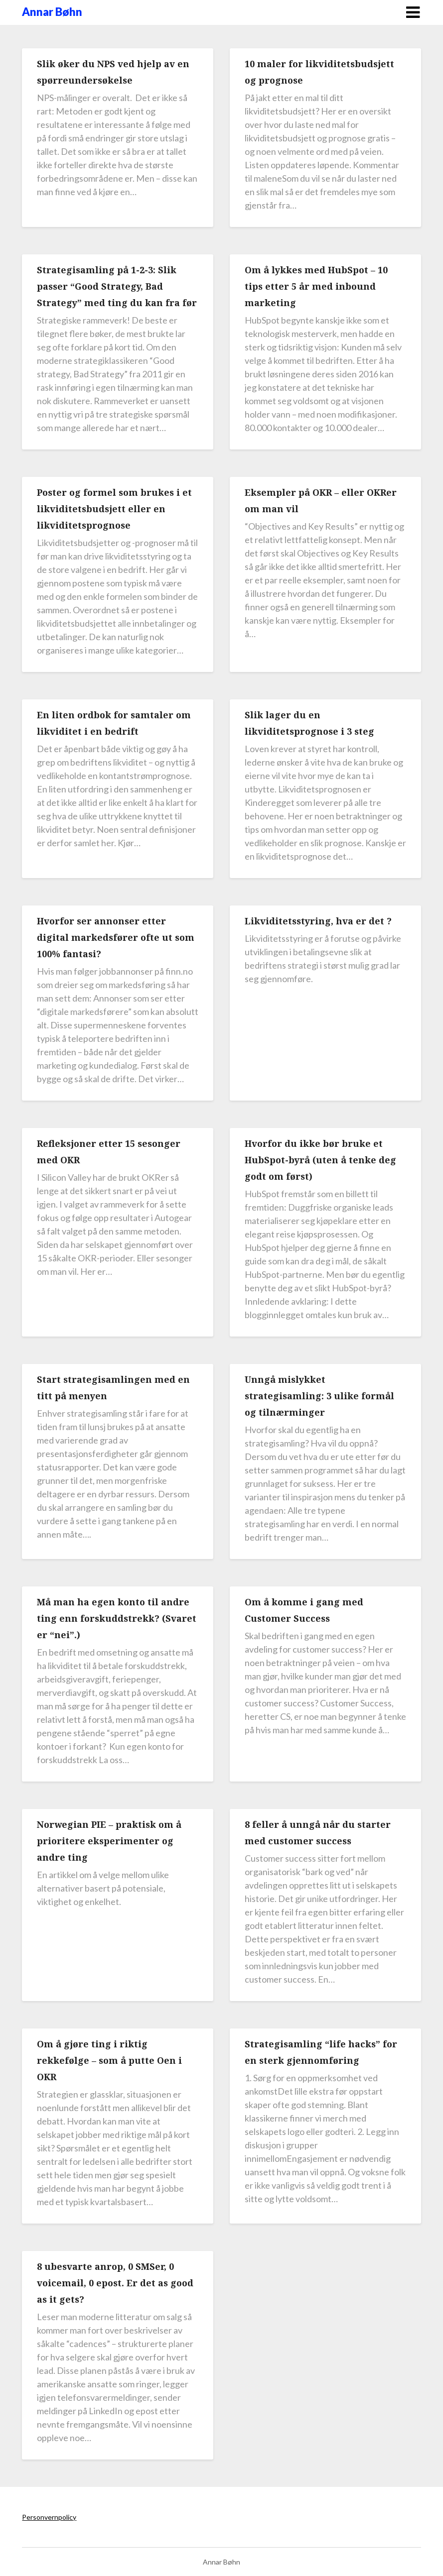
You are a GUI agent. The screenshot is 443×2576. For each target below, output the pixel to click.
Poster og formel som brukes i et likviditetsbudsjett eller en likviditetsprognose (114, 508)
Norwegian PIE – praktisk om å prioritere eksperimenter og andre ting (109, 1840)
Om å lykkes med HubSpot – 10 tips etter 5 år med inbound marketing (316, 286)
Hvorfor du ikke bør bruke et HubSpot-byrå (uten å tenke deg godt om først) (320, 1159)
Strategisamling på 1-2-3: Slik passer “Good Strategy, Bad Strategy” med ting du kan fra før (117, 286)
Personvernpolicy (49, 2517)
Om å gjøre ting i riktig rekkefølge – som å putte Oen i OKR (109, 2060)
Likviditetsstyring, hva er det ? (318, 921)
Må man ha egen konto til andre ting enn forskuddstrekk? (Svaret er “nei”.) (116, 1618)
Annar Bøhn (52, 11)
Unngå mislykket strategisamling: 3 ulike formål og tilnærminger (319, 1395)
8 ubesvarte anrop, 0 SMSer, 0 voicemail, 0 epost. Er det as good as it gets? (115, 2282)
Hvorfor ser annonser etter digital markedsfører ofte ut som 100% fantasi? (115, 937)
